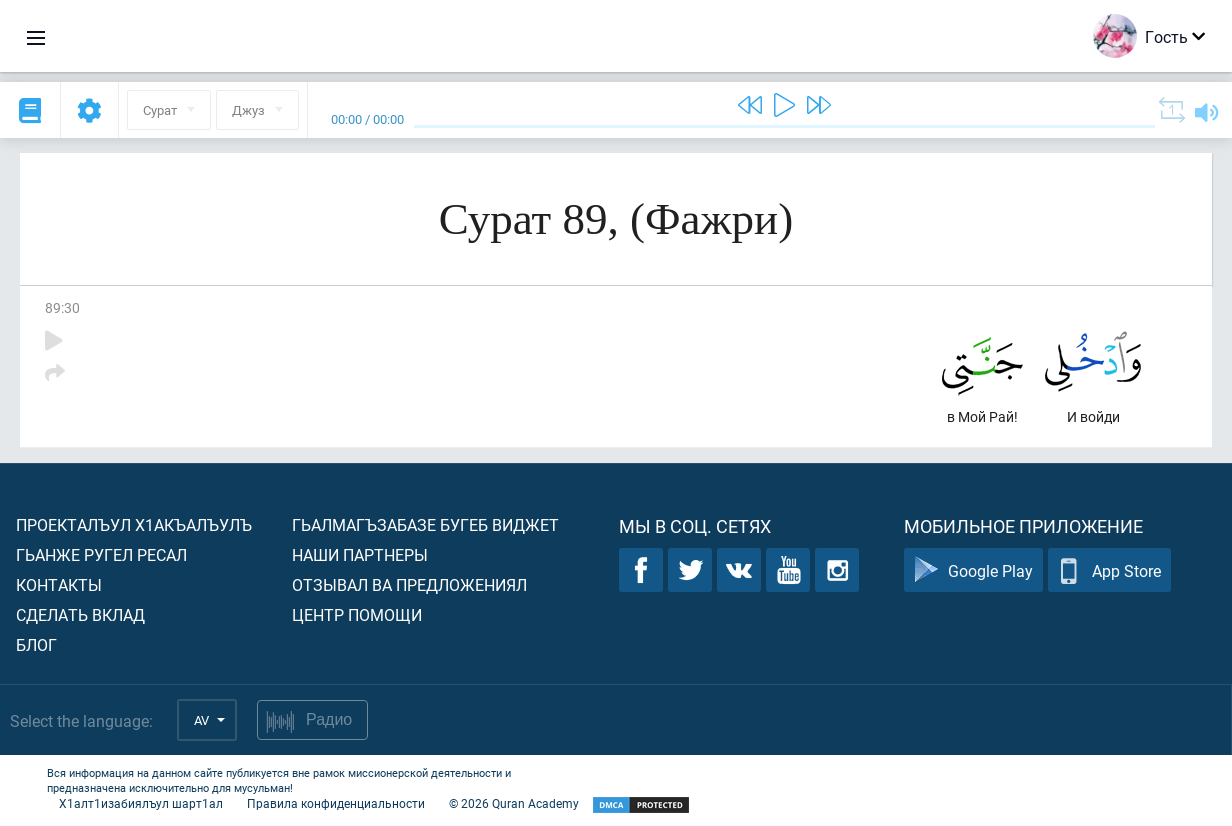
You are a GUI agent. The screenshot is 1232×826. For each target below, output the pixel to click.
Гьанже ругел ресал (101, 554)
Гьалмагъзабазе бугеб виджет (425, 524)
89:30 (62, 307)
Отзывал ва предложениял (409, 584)
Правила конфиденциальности (336, 803)
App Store (1109, 570)
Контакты (59, 584)
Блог (36, 644)
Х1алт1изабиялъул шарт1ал (141, 803)
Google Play (973, 570)
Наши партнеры (360, 554)
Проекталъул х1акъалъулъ (134, 524)
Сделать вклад (80, 614)
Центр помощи (357, 614)
